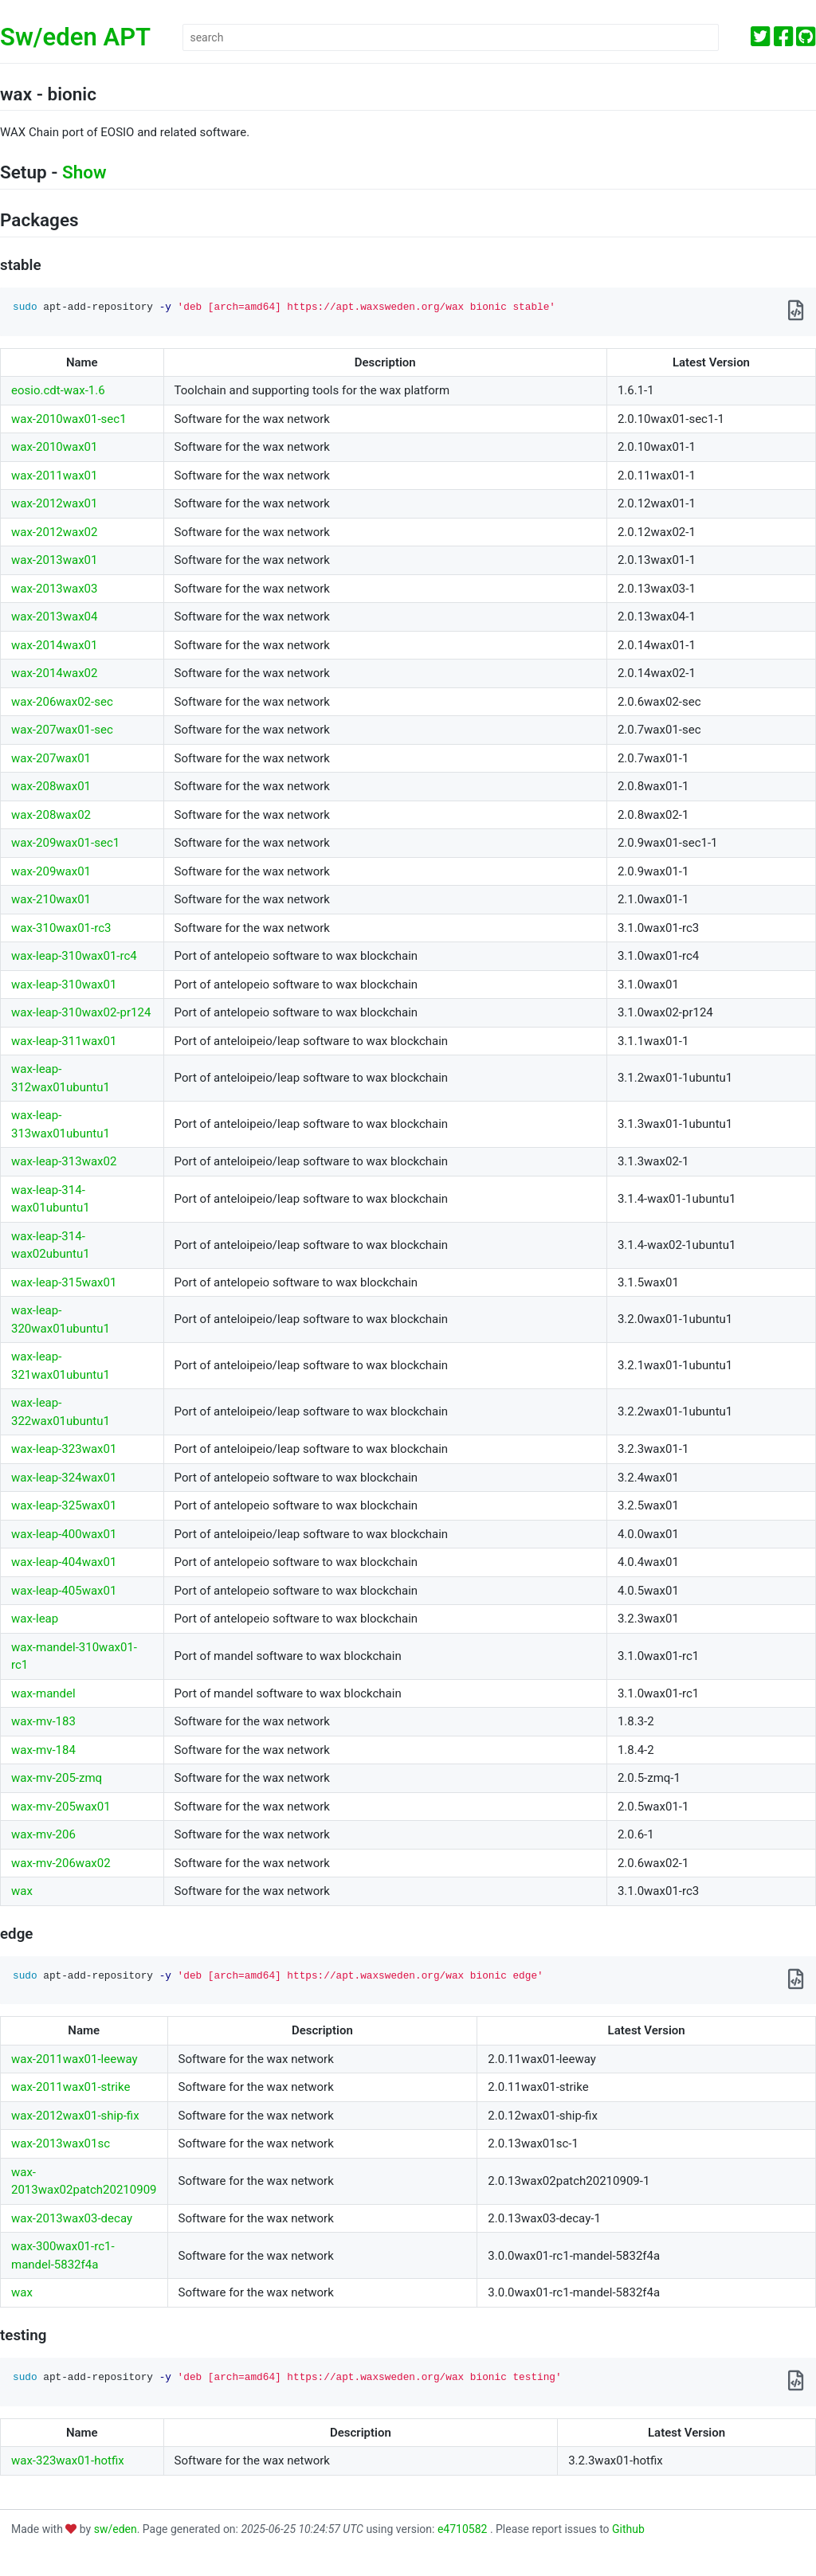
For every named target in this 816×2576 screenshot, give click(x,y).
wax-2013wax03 (54, 588)
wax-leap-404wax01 (63, 1562)
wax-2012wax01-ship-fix (75, 2115)
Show (84, 172)
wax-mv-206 (43, 1834)
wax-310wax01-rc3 (61, 928)
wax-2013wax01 (54, 560)
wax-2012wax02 (54, 532)
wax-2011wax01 (54, 475)
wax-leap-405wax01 (63, 1591)
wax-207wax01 (51, 758)
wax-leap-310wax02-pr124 (81, 1012)
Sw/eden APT (75, 37)
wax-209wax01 (51, 871)
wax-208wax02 (51, 815)
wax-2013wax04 (54, 616)
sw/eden (115, 2529)
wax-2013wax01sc (60, 2143)
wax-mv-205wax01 (61, 1806)
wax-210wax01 (51, 899)
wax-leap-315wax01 (63, 1282)
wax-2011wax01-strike (70, 2087)
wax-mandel (43, 1693)
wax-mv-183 (43, 1721)
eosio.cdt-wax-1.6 (58, 390)
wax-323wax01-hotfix (67, 2460)
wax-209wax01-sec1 (65, 843)
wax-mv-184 (43, 1750)
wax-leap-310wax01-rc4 (74, 956)
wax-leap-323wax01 (63, 1449)
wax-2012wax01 (54, 503)
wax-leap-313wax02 (63, 1161)
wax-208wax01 (51, 786)
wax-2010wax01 (54, 447)
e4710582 (463, 2529)
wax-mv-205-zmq (56, 1778)
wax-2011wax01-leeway (74, 2059)
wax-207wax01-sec (62, 729)
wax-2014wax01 (54, 645)
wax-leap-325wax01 (63, 1505)
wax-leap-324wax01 (63, 1477)
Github (628, 2529)
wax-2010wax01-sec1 (69, 419)
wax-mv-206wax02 (61, 1863)
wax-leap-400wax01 (63, 1534)
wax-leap (34, 1618)
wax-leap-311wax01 (63, 1041)
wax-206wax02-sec (62, 702)
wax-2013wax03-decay (71, 2218)
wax (22, 1891)
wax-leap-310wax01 (63, 984)
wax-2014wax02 (54, 673)
